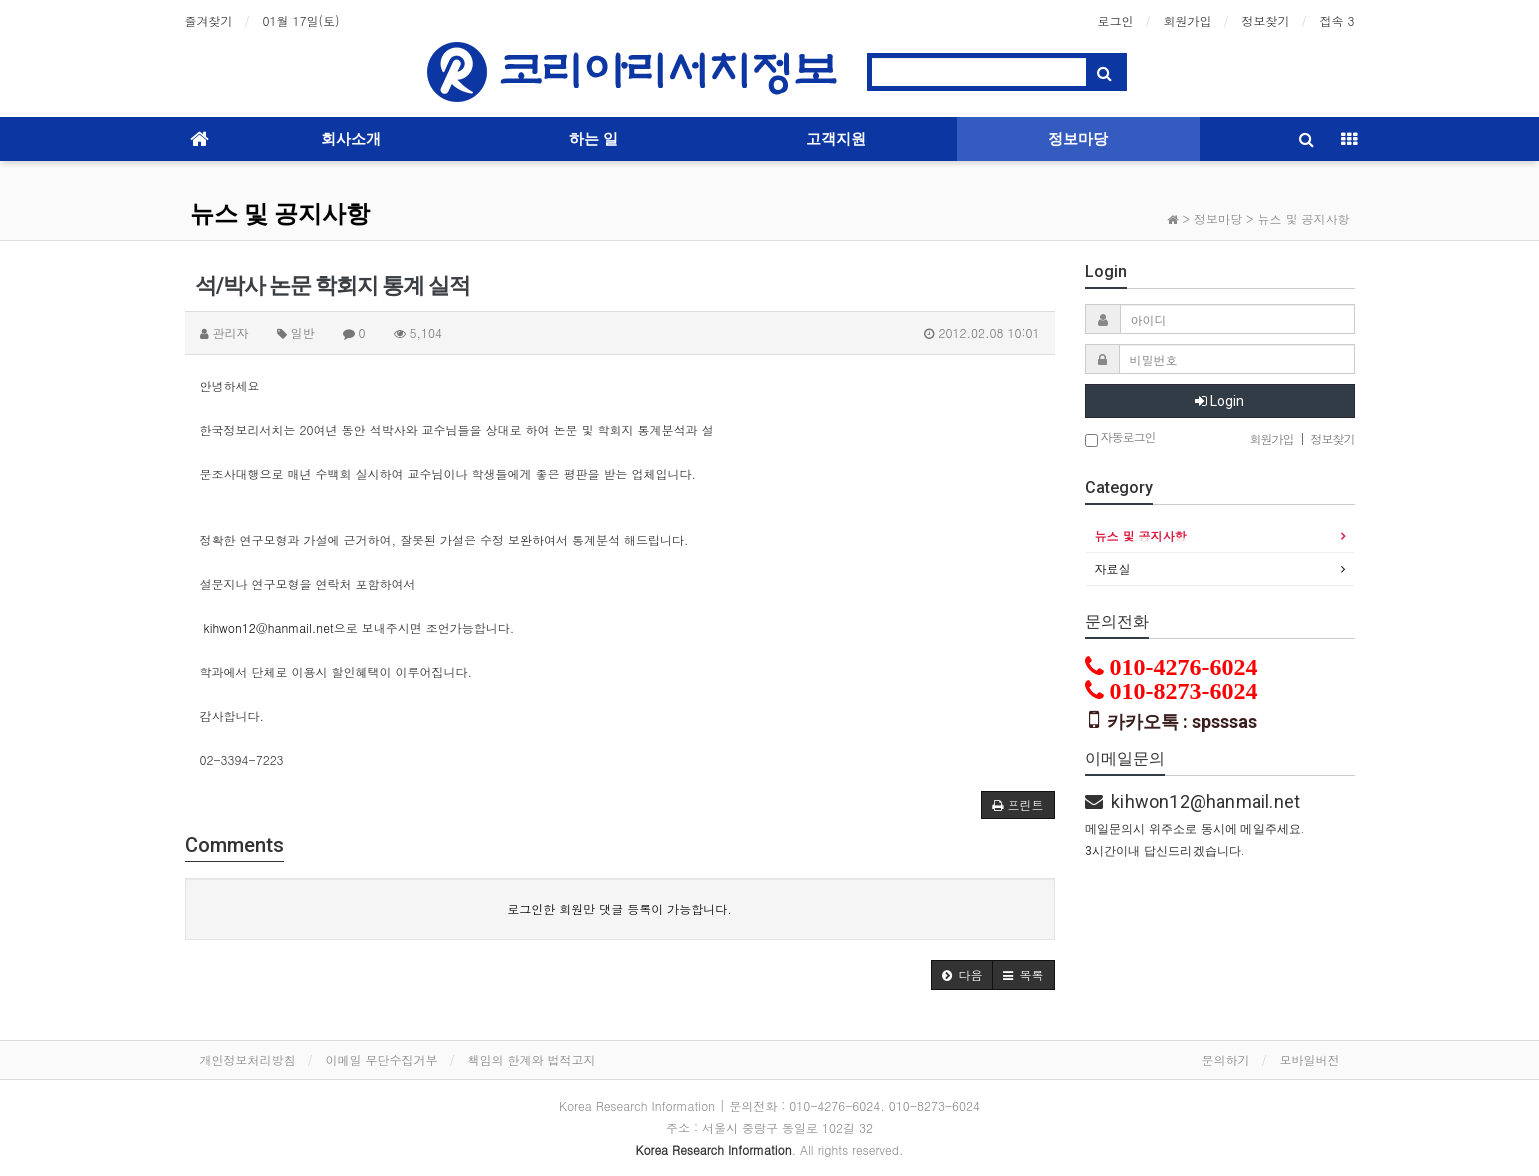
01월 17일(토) (301, 20)
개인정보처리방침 (248, 1059)
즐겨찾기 (209, 20)
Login (1219, 401)
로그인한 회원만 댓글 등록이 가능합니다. (619, 908)
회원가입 (1187, 20)
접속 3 (1336, 20)
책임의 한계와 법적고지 (532, 1059)
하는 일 (593, 139)
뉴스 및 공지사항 (280, 214)
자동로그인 (1120, 438)
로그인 (1115, 20)
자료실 (1113, 568)
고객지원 (836, 139)
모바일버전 (1310, 1059)
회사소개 (351, 139)
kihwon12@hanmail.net (269, 627)
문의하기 (1226, 1059)
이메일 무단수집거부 (382, 1059)
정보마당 (1078, 139)
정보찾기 (1265, 20)
